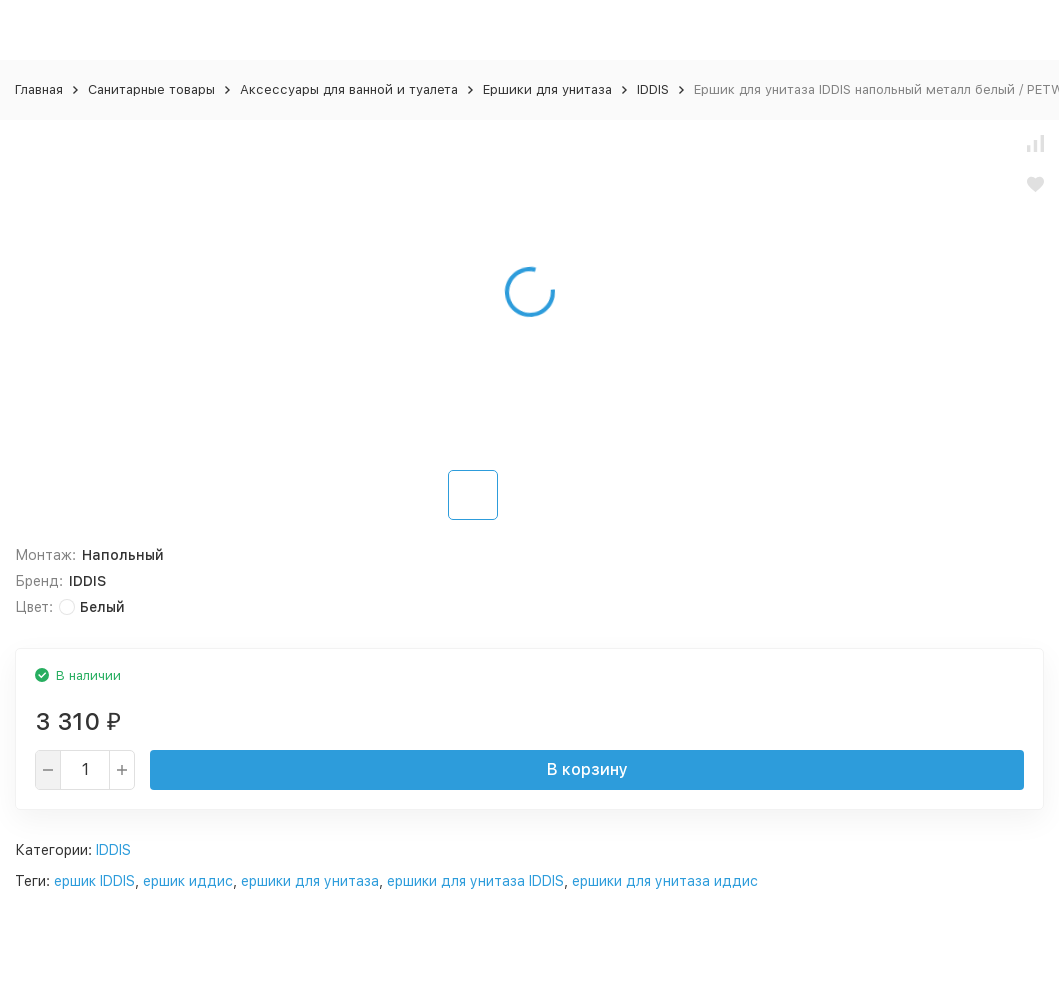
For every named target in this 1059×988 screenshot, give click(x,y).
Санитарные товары (151, 89)
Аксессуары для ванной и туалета (349, 89)
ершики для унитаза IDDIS (475, 881)
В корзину (587, 769)
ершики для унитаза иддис (665, 881)
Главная (39, 89)
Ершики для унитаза (547, 89)
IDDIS (653, 89)
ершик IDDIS (94, 881)
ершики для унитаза (310, 881)
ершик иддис (188, 881)
